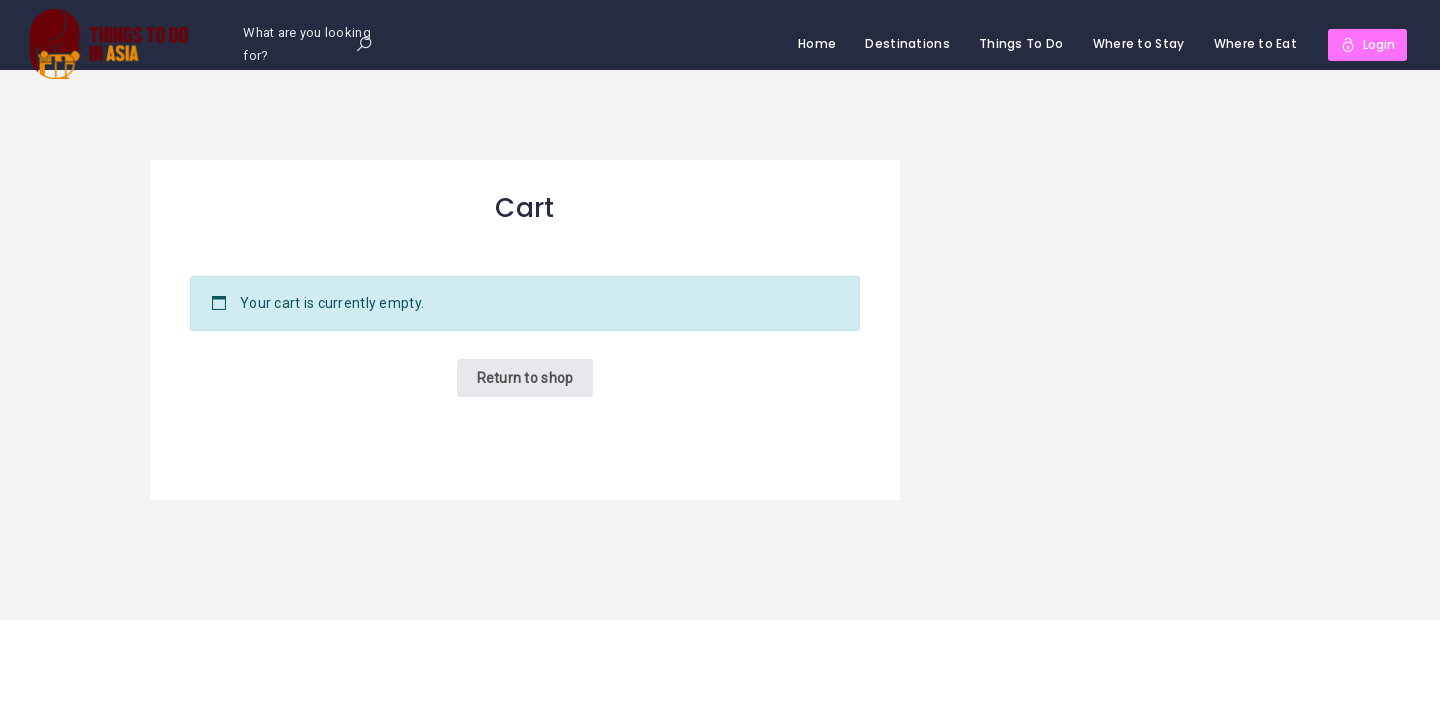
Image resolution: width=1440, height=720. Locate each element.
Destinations (907, 43)
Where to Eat (1255, 43)
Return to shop (525, 378)
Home (817, 43)
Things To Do (1021, 43)
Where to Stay (1139, 43)
